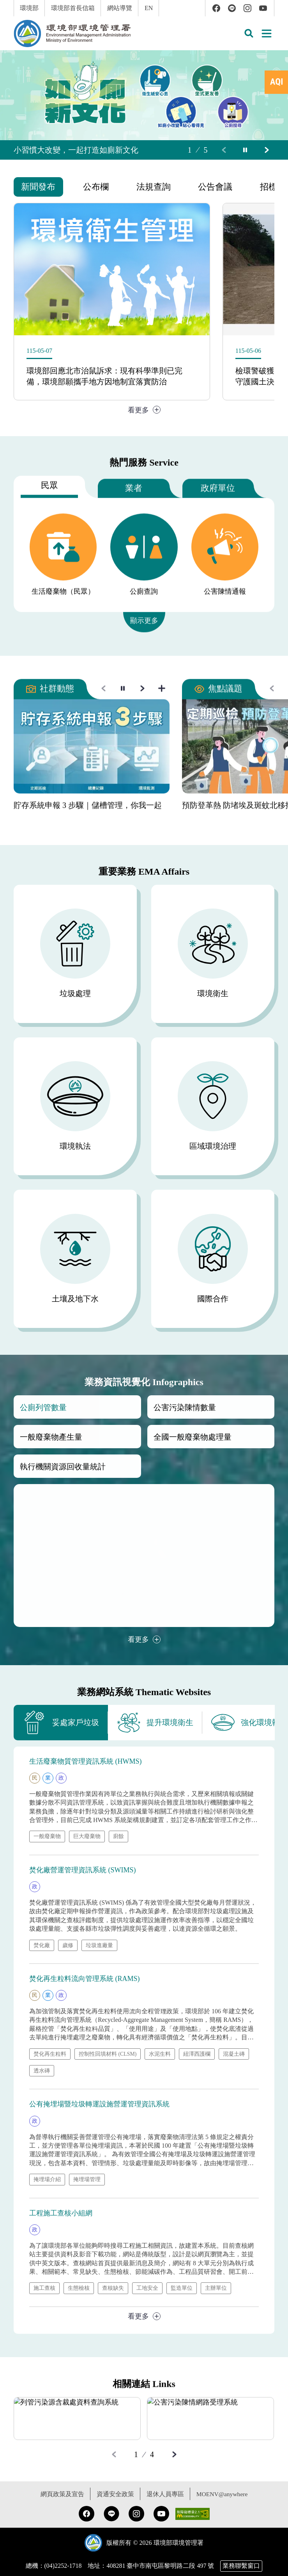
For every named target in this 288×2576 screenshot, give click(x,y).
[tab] (276, 82)
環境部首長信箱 (73, 8)
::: (5, 4)
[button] (248, 33)
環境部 (29, 8)
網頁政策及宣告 (61, 2496)
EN (149, 8)
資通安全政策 (114, 2496)
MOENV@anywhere (222, 2496)
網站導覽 (119, 8)
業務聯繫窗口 (241, 2568)
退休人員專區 (164, 2496)
